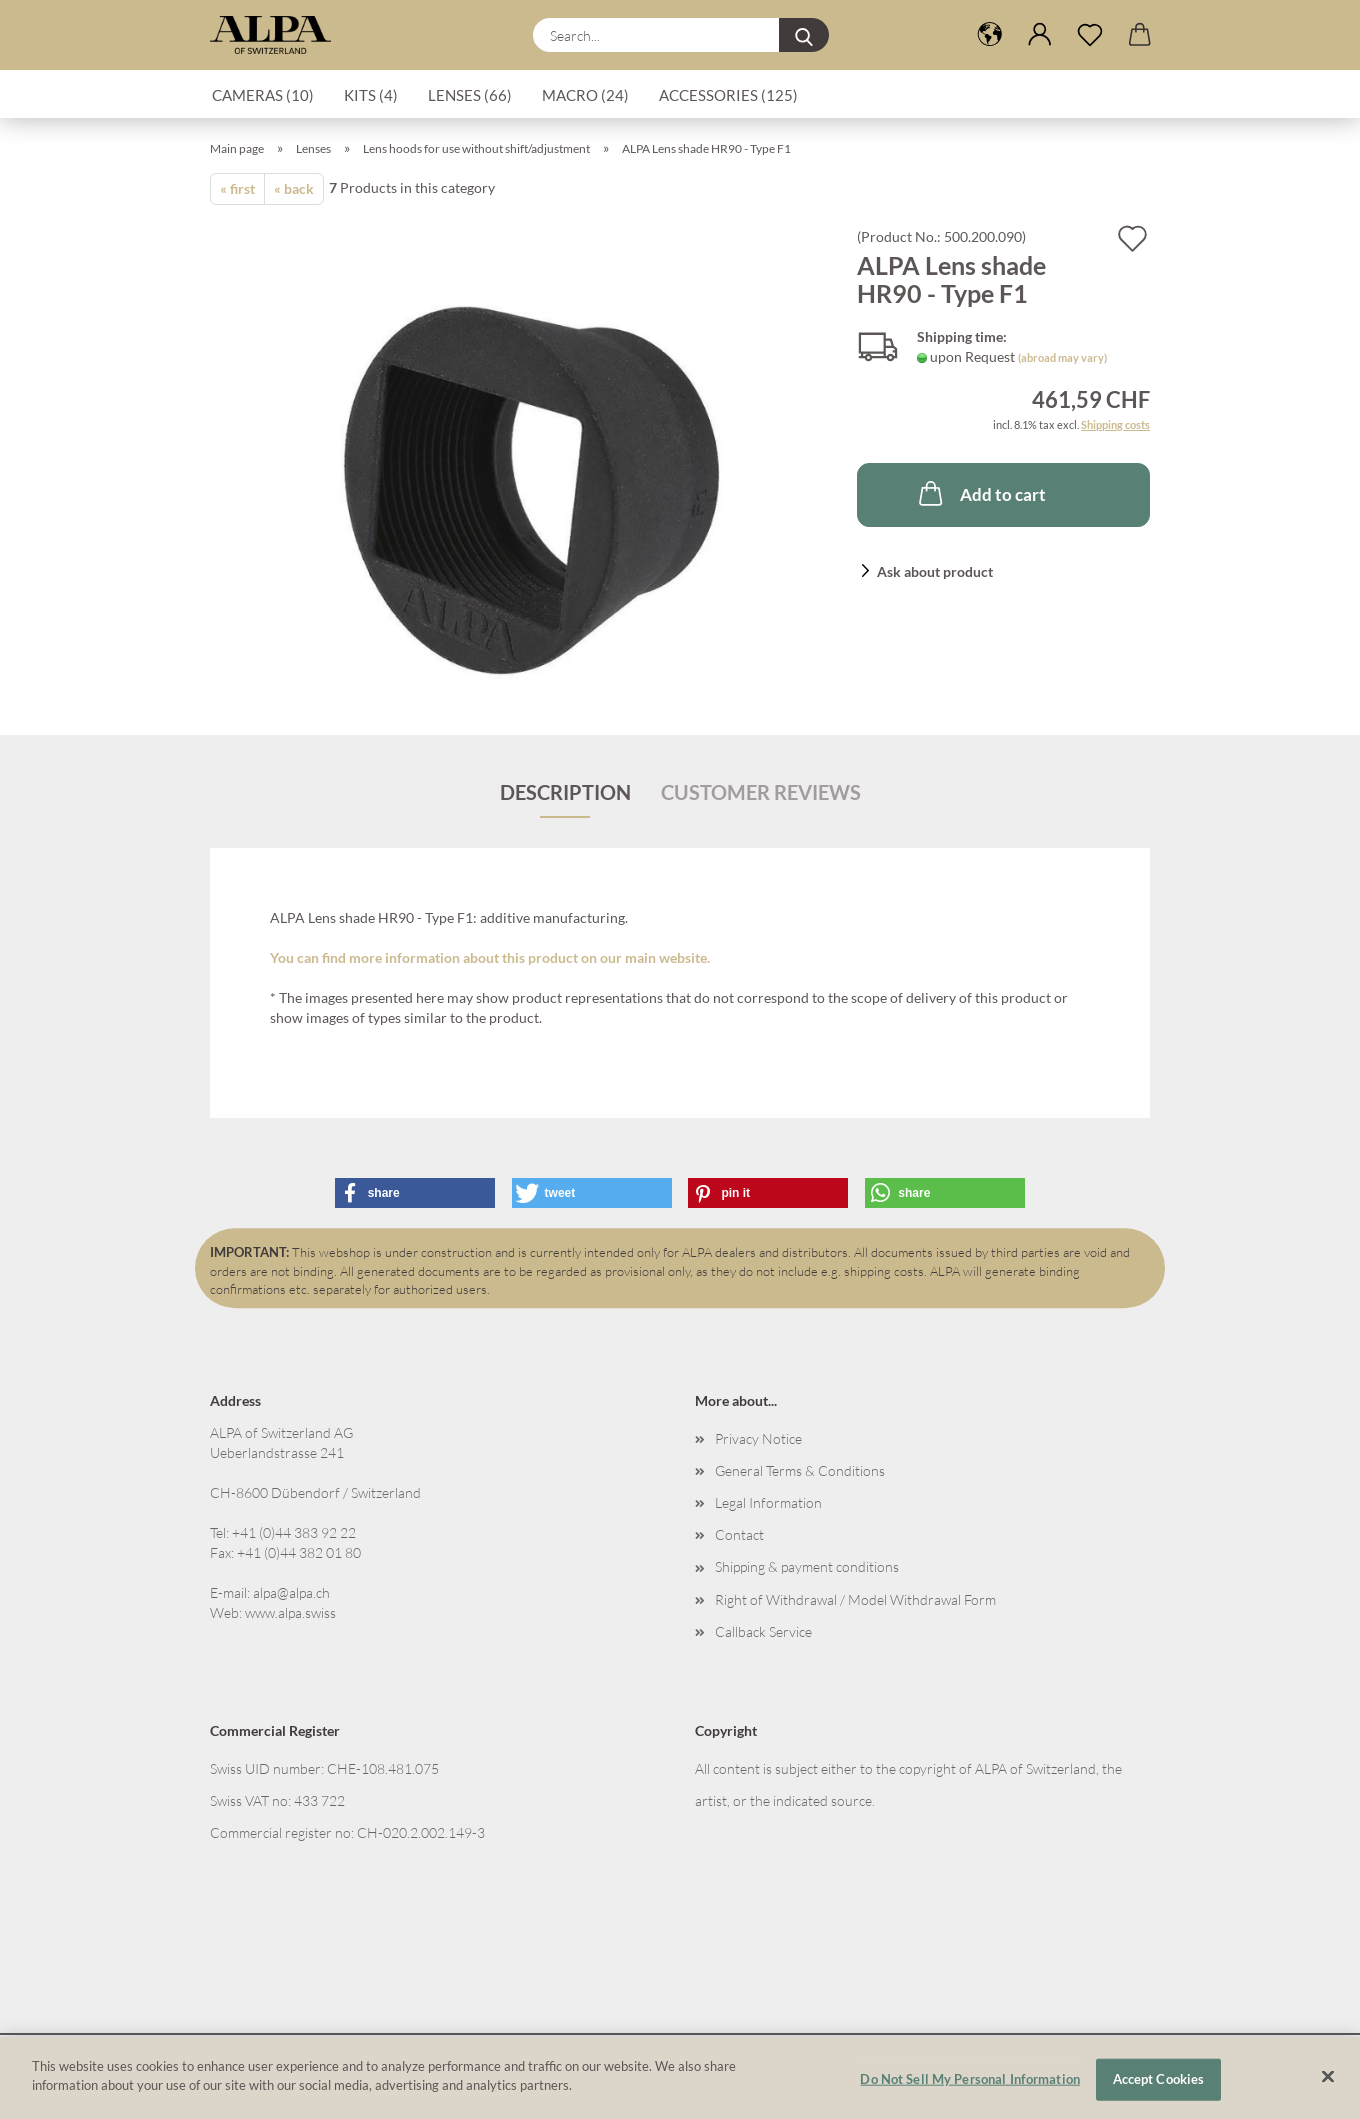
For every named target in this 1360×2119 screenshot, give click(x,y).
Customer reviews (761, 792)
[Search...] (804, 35)
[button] (990, 35)
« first (237, 188)
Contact (739, 1534)
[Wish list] (1090, 35)
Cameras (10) (263, 95)
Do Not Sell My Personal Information (970, 2088)
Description (565, 792)
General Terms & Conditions (800, 1470)
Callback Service (763, 1631)
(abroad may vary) (1062, 357)
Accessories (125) (728, 95)
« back (294, 188)
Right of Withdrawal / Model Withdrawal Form (855, 1599)
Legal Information (768, 1502)
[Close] (1328, 2086)
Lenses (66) (470, 95)
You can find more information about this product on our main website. (490, 957)
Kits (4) (371, 95)
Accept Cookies (1159, 2088)
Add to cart (980, 493)
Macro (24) (585, 95)
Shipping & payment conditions (807, 1566)
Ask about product (935, 571)
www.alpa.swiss (290, 1612)
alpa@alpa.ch (291, 1592)
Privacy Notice (758, 1438)
